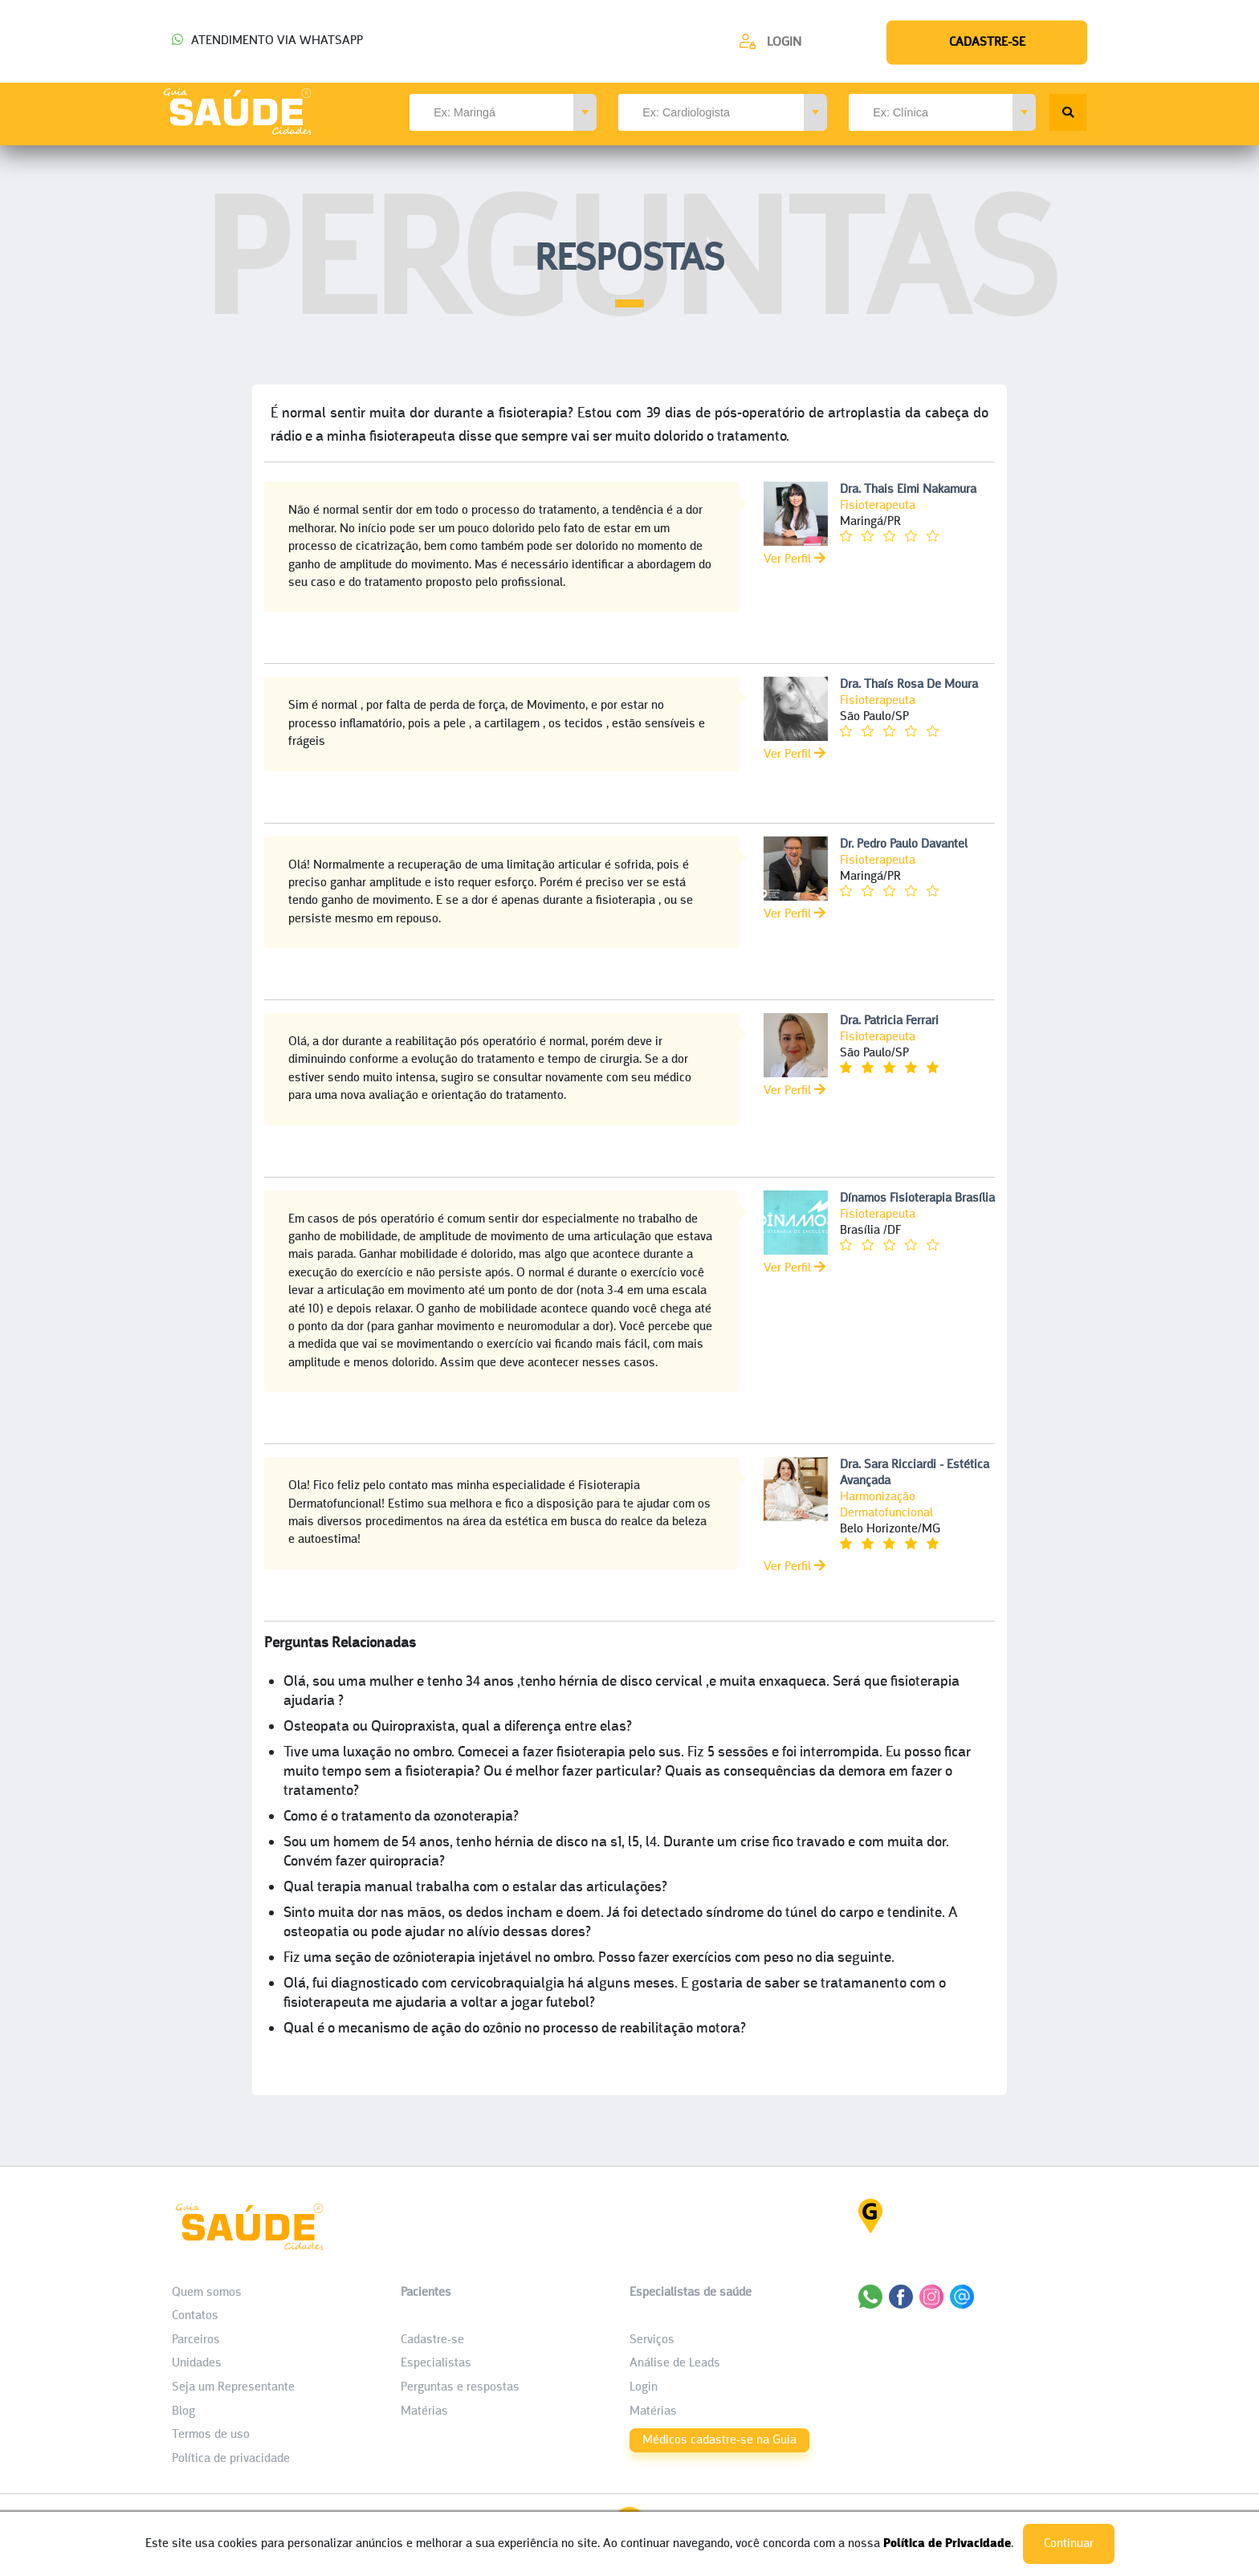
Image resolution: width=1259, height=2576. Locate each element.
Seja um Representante (233, 2387)
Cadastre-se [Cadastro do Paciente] (432, 2340)
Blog (183, 2411)
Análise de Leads (675, 2363)
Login (784, 42)
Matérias (424, 2411)
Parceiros (196, 2340)
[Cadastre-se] (770, 41)
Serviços (652, 2340)
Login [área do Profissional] (644, 2387)
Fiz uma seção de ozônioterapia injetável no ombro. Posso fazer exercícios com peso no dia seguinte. (588, 1958)
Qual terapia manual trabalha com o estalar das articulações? (475, 1887)
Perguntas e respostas (460, 2387)
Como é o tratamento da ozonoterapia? (401, 1817)
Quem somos (207, 2292)
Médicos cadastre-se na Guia (719, 2440)
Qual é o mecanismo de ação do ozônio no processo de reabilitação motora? (514, 2029)
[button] (585, 112)
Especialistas (436, 2363)
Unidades (197, 2363)
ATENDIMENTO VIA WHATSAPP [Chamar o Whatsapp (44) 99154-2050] (267, 41)
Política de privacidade (231, 2458)
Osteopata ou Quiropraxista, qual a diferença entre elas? (457, 1727)
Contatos (195, 2315)
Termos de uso (211, 2434)
